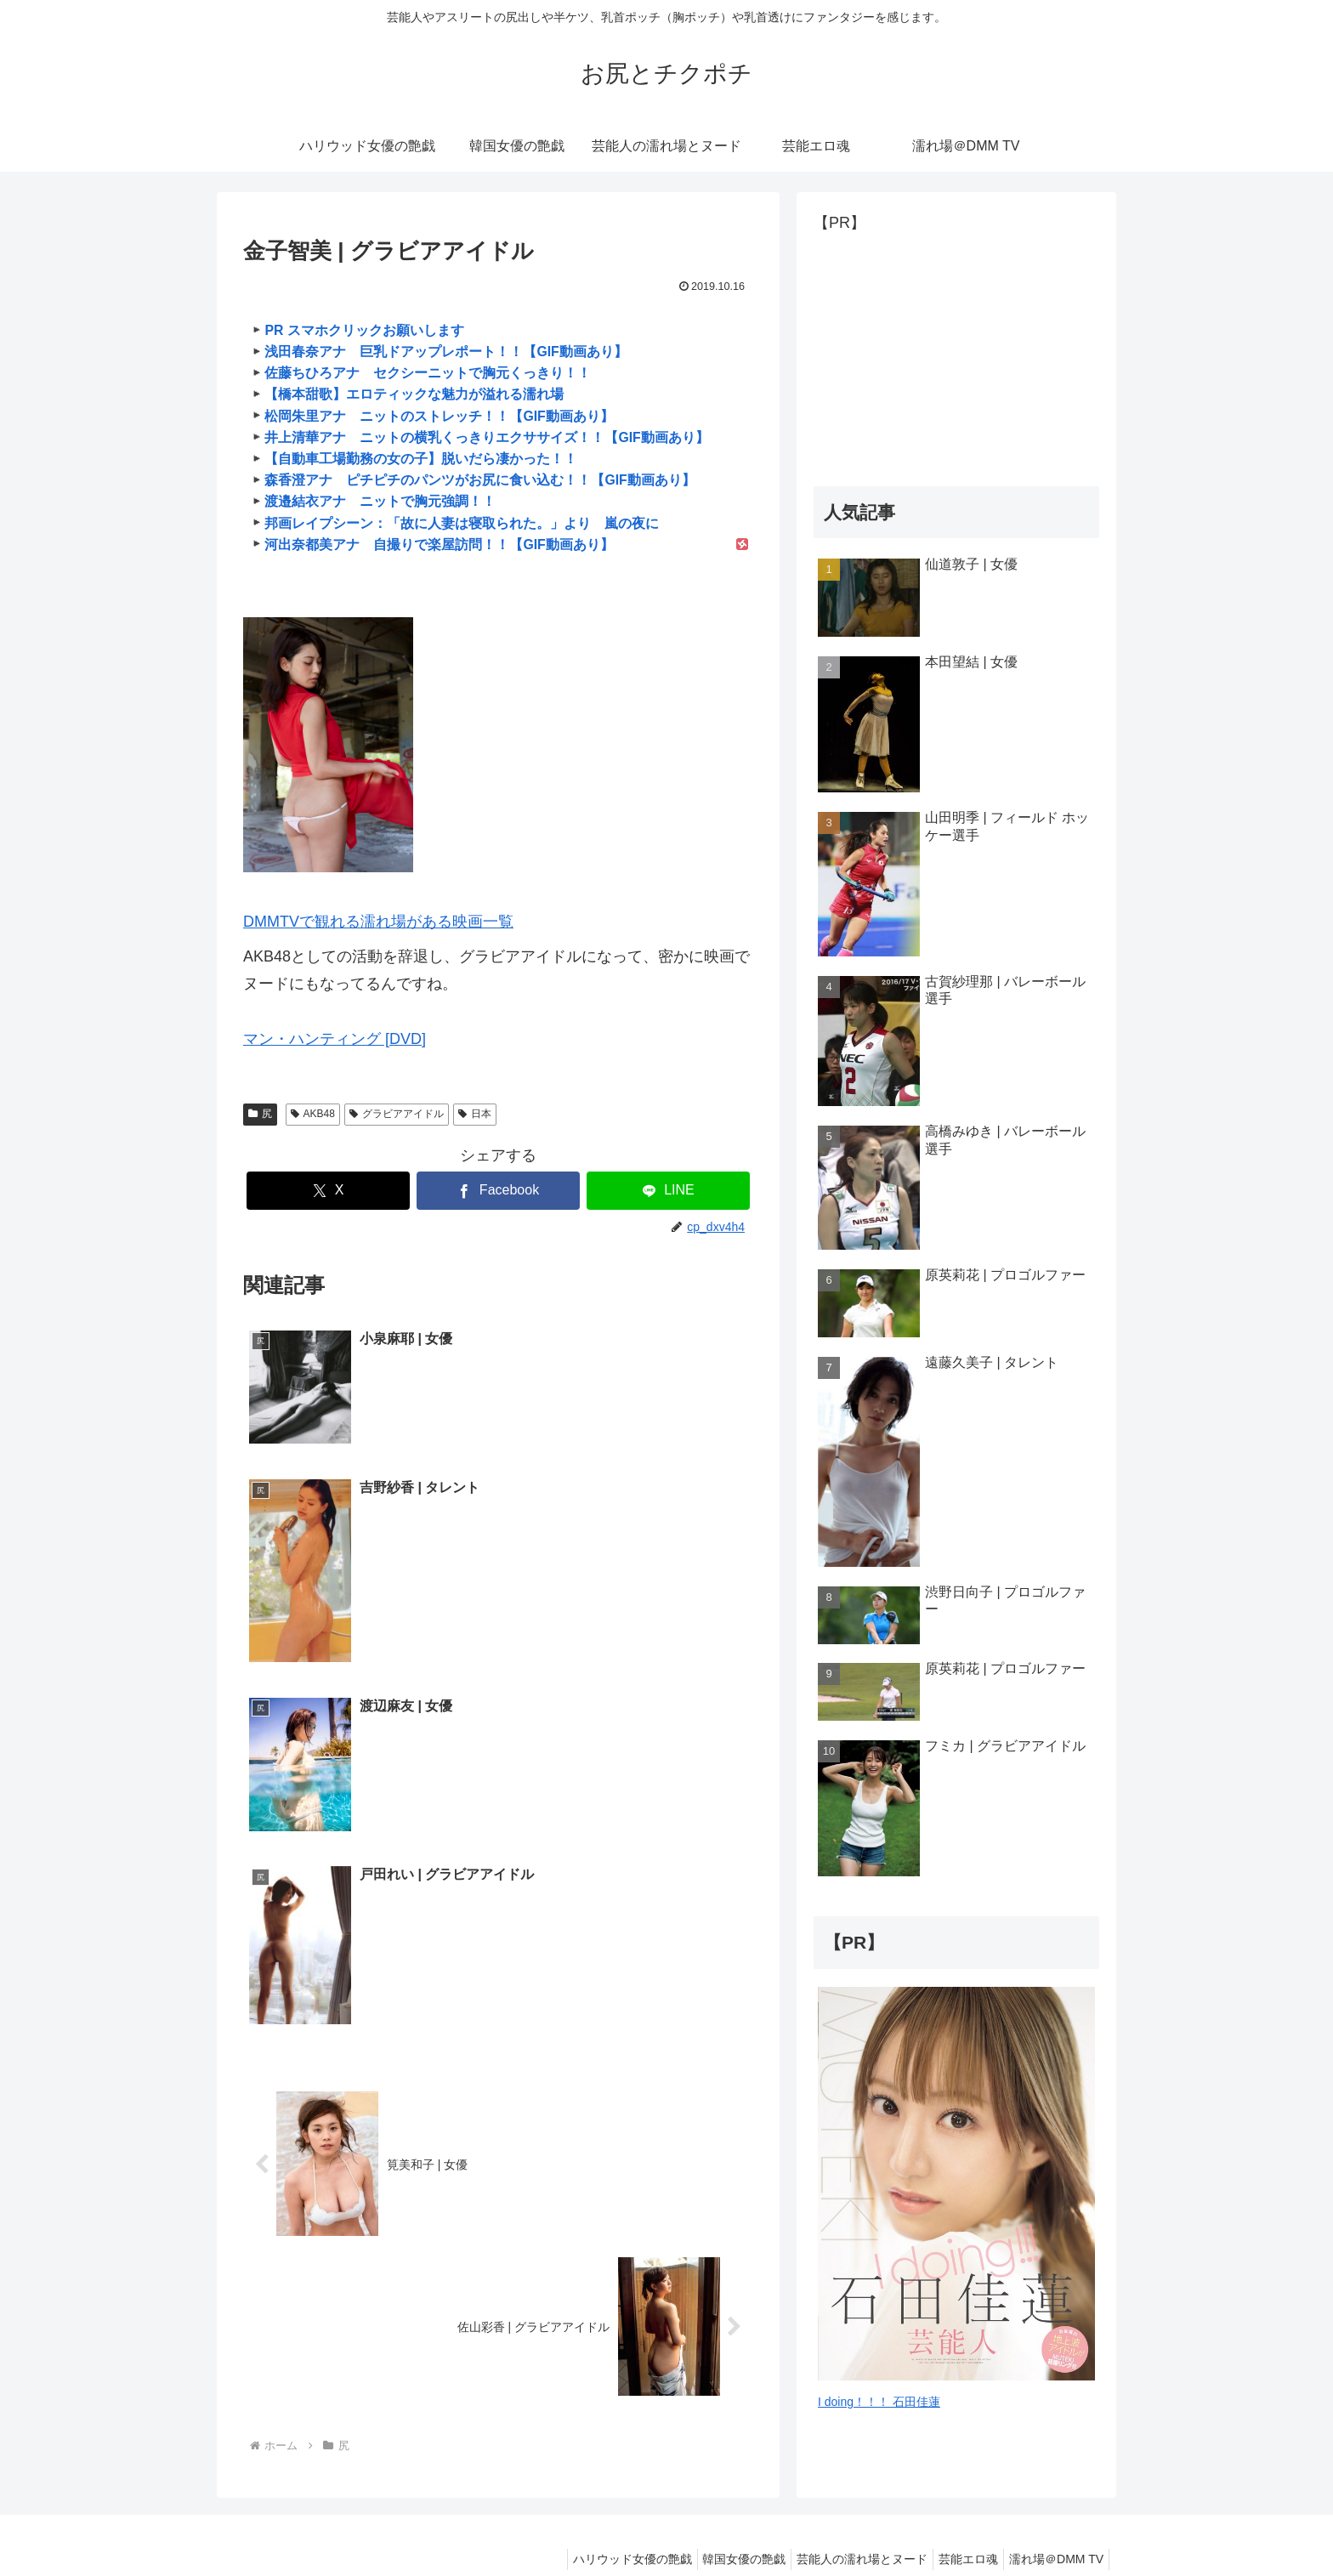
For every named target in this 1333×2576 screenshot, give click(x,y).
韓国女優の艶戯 (720, 2522)
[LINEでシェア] (668, 1191)
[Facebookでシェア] (498, 1191)
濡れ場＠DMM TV (1053, 2522)
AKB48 (313, 1114)
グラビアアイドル (396, 1114)
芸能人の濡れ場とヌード (845, 2522)
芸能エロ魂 (958, 2522)
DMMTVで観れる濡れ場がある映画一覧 (378, 921)
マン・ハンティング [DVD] (334, 1038)
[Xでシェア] (328, 1191)
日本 (474, 1114)
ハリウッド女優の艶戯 (601, 2522)
